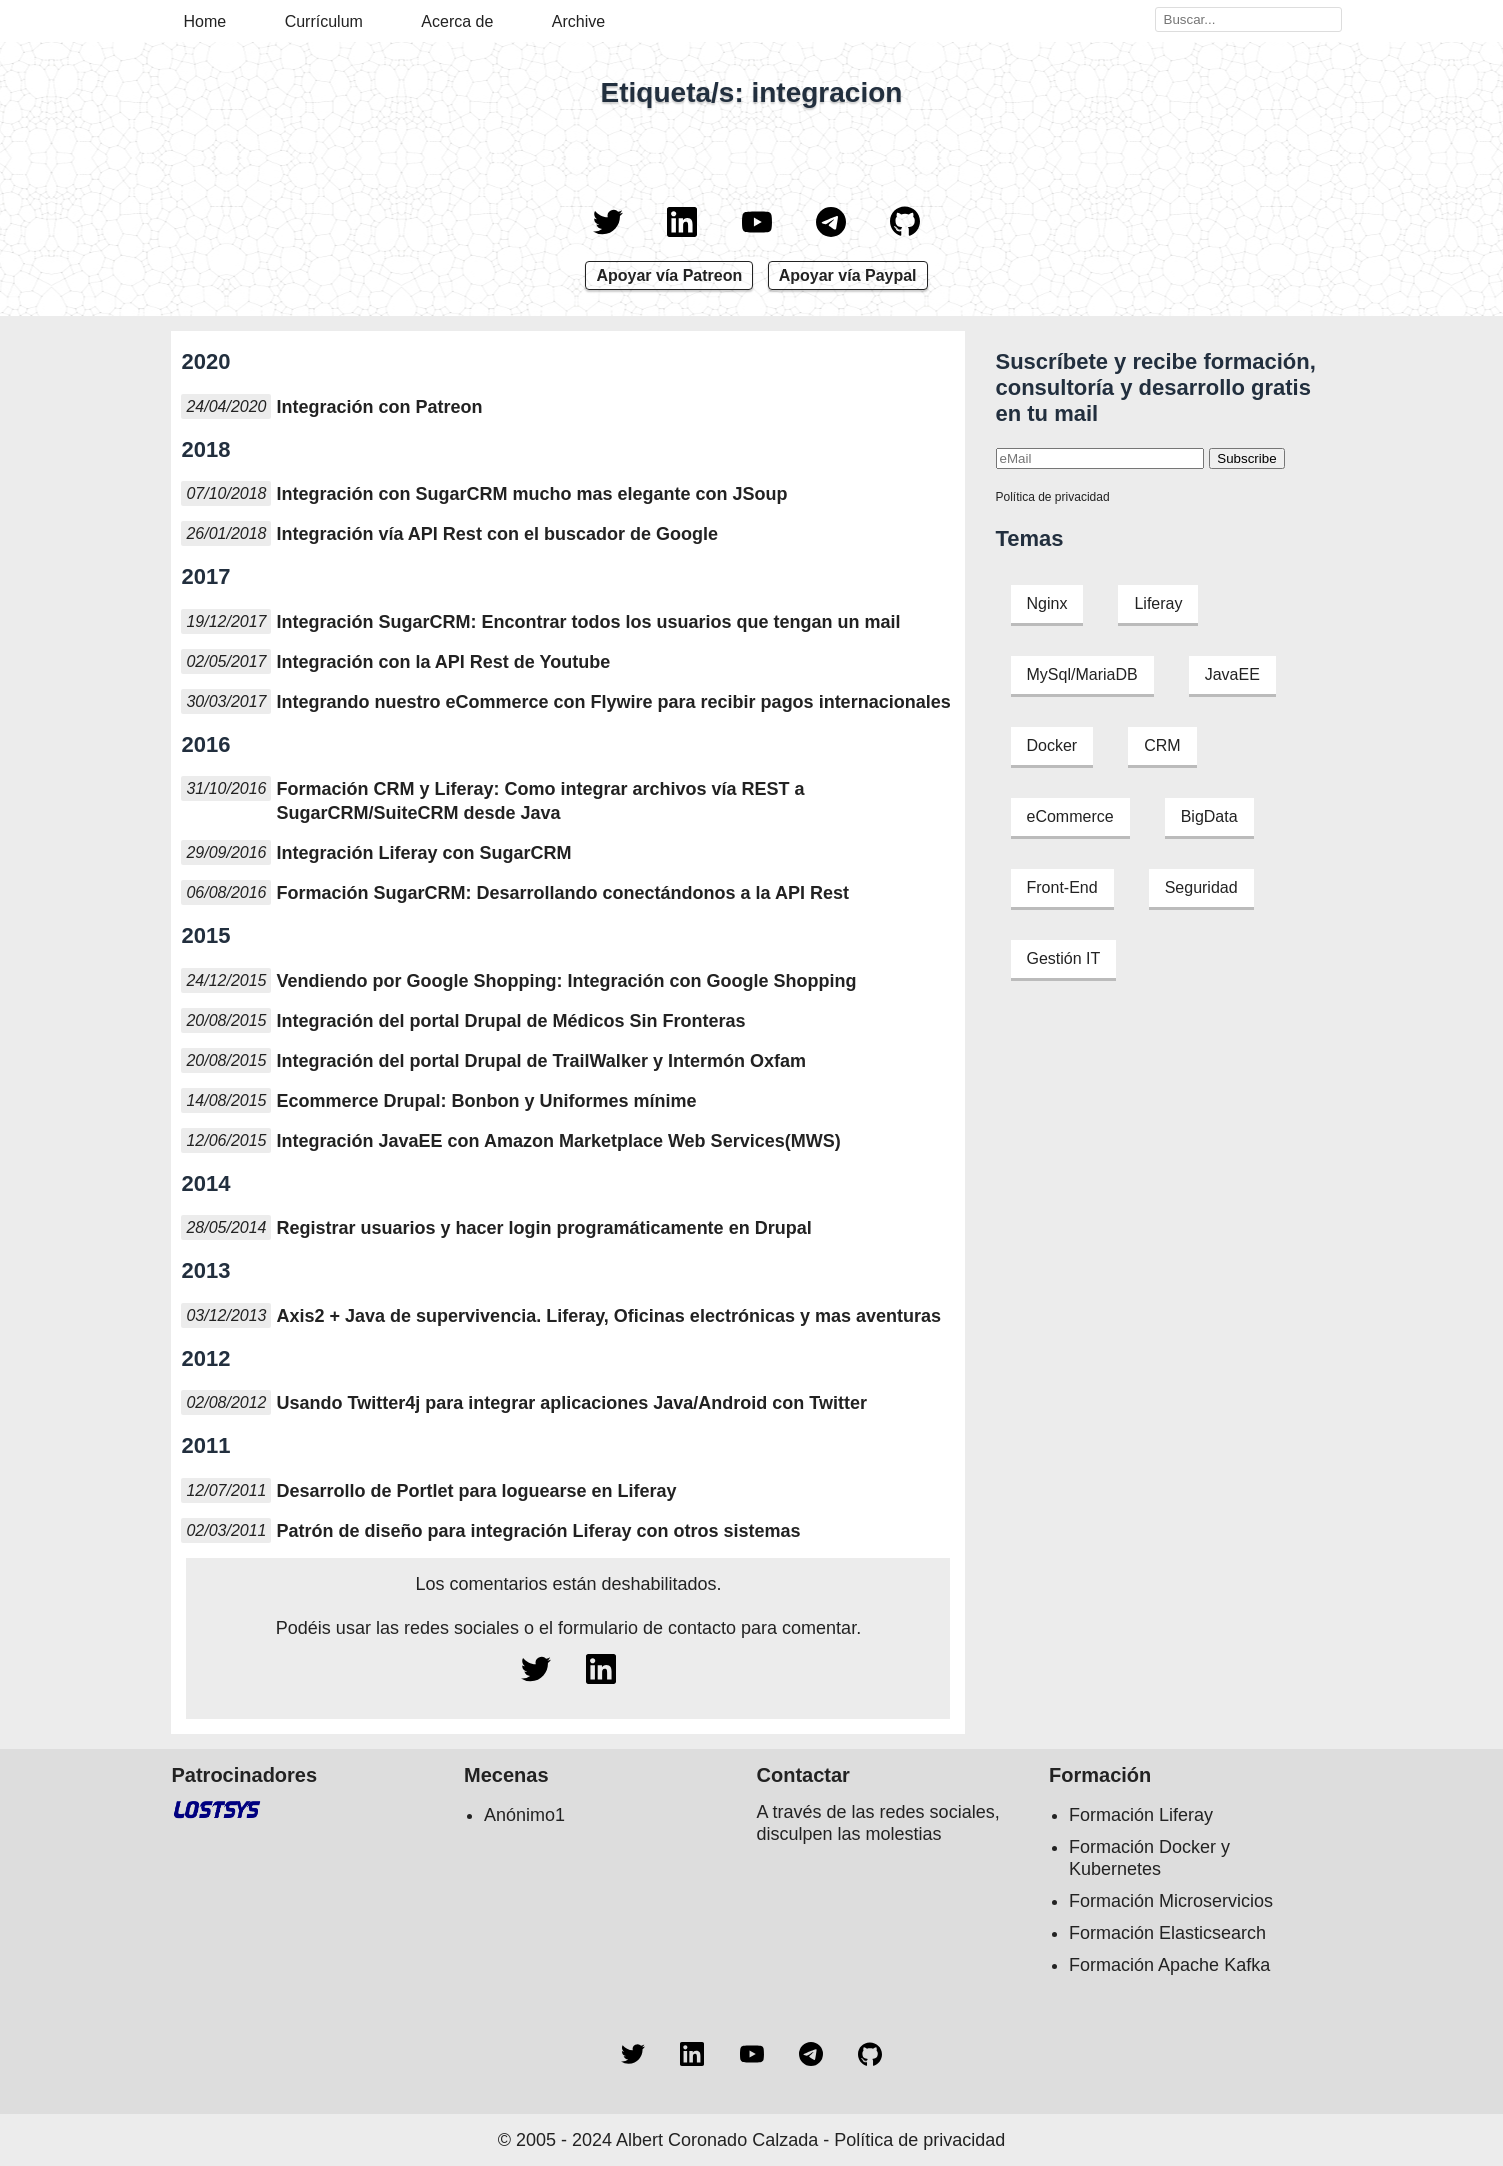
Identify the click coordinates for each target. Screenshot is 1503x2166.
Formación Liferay (1141, 1815)
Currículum (324, 21)
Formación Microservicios (1171, 1901)
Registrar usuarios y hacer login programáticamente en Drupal (543, 1228)
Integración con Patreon (379, 407)
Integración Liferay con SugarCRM (423, 853)
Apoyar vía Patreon (669, 275)
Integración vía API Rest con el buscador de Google (496, 534)
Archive (578, 21)
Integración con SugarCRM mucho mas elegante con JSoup (531, 494)
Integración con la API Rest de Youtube (443, 662)
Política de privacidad (1053, 497)
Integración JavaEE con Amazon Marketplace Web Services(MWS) (558, 1141)
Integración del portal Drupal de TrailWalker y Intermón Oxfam (540, 1061)
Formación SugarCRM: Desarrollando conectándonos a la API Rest (562, 893)
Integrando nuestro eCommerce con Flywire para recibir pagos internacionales (613, 702)
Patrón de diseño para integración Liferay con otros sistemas (538, 1531)
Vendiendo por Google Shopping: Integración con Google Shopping (566, 981)
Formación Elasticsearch (1167, 1933)
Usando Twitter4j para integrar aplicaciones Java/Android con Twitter (571, 1403)
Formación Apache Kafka (1169, 1965)
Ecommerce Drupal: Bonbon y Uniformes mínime (486, 1101)
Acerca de (457, 21)
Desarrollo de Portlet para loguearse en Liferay (476, 1491)
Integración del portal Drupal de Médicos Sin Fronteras (510, 1021)
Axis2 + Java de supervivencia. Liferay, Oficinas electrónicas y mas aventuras (608, 1316)
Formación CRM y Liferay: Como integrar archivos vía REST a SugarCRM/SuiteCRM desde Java (540, 801)
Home (205, 21)
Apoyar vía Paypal (848, 275)
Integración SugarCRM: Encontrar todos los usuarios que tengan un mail (588, 622)
